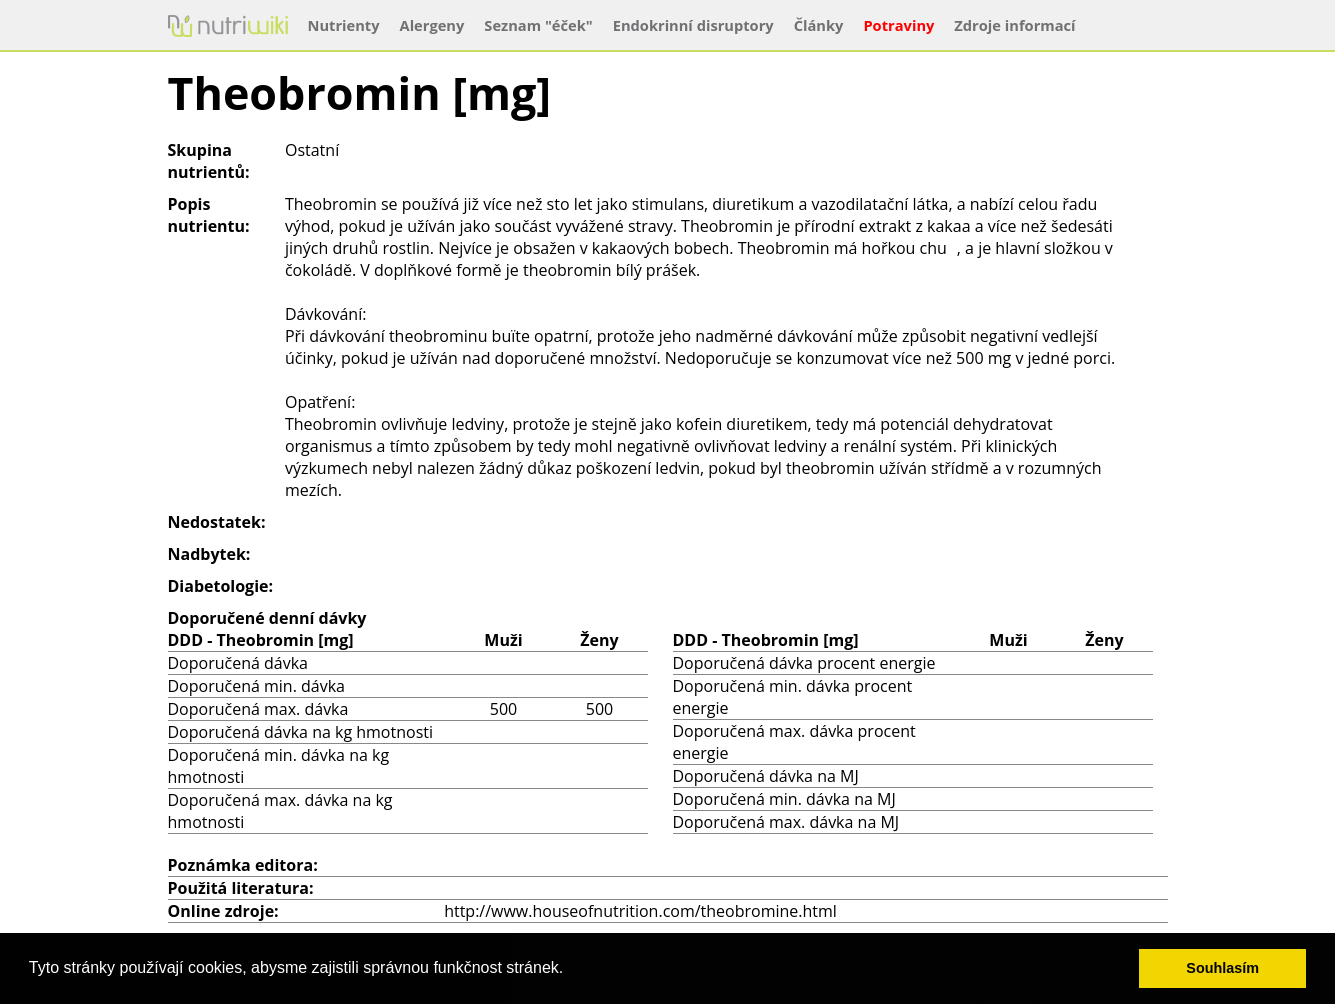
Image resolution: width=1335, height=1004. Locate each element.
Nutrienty (344, 25)
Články (819, 25)
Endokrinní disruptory (693, 25)
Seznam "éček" (538, 25)
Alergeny (432, 25)
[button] (571, 970)
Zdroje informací (1014, 25)
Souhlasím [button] (1222, 968)
